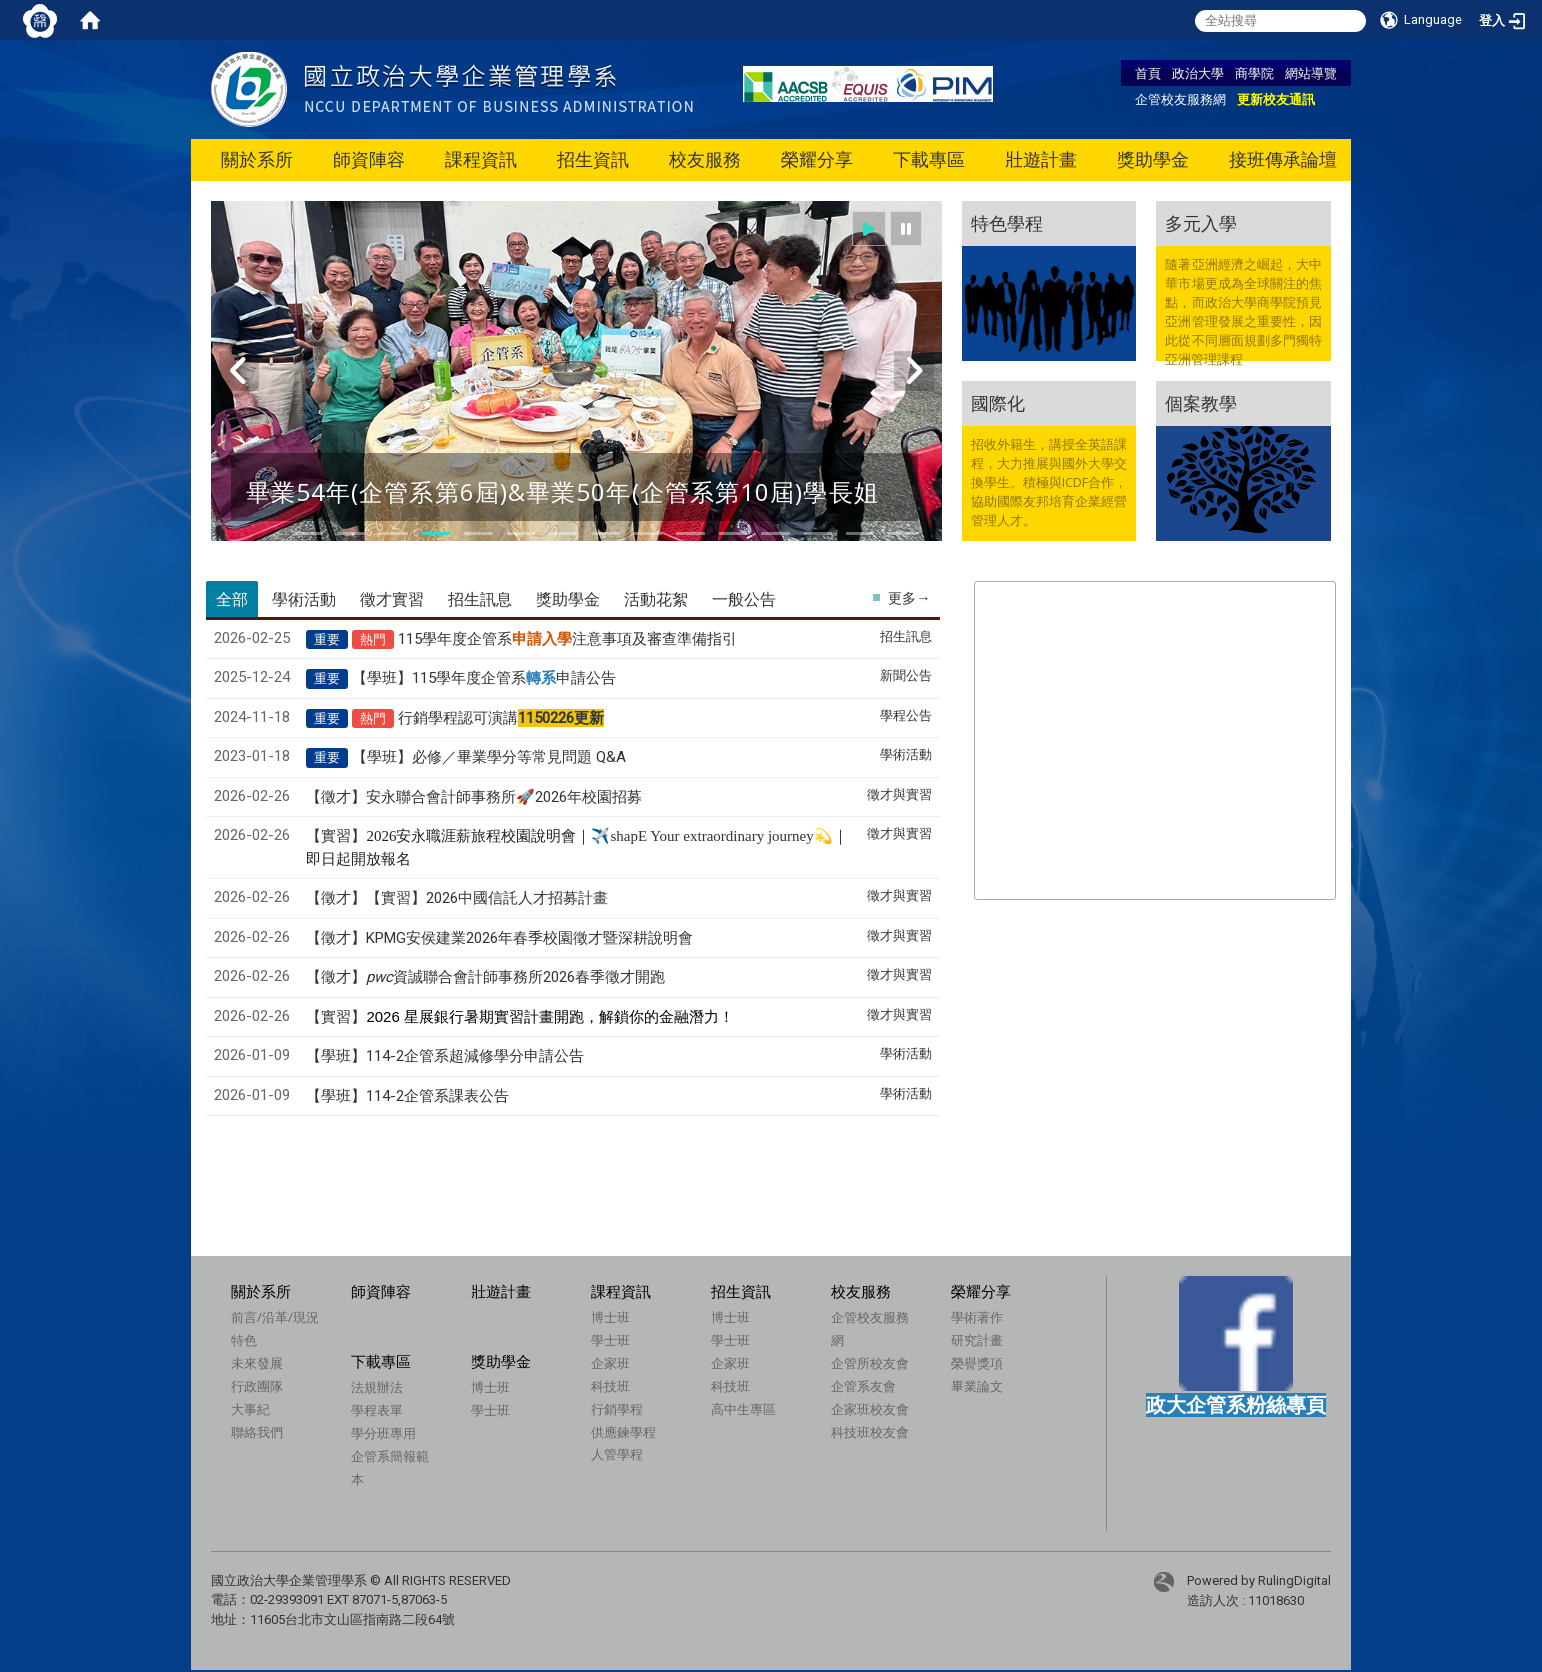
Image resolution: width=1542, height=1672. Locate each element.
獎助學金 (1153, 159)
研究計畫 (977, 1340)
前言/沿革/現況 (275, 1317)
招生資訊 (593, 159)
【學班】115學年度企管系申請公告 (484, 678)
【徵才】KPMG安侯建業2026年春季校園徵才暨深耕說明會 (499, 938)
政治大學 (1198, 73)
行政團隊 (257, 1386)
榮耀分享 (817, 159)
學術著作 (977, 1317)
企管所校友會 (870, 1363)
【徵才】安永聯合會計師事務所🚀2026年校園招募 (474, 797)
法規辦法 (377, 1387)
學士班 (610, 1340)
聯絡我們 (257, 1432)
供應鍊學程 (623, 1432)
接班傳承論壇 (1283, 159)
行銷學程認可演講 (501, 718)
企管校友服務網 (1180, 99)
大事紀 (250, 1409)
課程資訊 (481, 159)
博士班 (610, 1317)
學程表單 (377, 1410)
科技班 (610, 1386)
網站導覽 (1311, 73)
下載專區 (929, 159)
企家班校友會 (870, 1409)
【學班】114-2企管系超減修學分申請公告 (445, 1056)
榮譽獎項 (977, 1363)
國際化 (998, 403)
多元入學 (1201, 223)
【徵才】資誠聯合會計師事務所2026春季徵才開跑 (485, 977)
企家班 (610, 1363)
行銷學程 (617, 1409)
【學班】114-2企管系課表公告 (407, 1096)
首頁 (1148, 73)
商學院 (1254, 73)
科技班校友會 (870, 1432)
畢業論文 (977, 1386)
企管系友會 (863, 1386)
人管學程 (617, 1454)
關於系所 (257, 159)
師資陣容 (369, 159)
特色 (244, 1340)
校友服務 (705, 159)
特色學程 (1007, 223)
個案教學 (1201, 403)
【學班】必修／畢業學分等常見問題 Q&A (489, 757)
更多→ (909, 598)
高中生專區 (743, 1409)
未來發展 (257, 1363)
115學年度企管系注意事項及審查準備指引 (567, 639)
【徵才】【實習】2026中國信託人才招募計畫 (457, 898)
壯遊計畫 (1041, 159)
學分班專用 (383, 1433)
